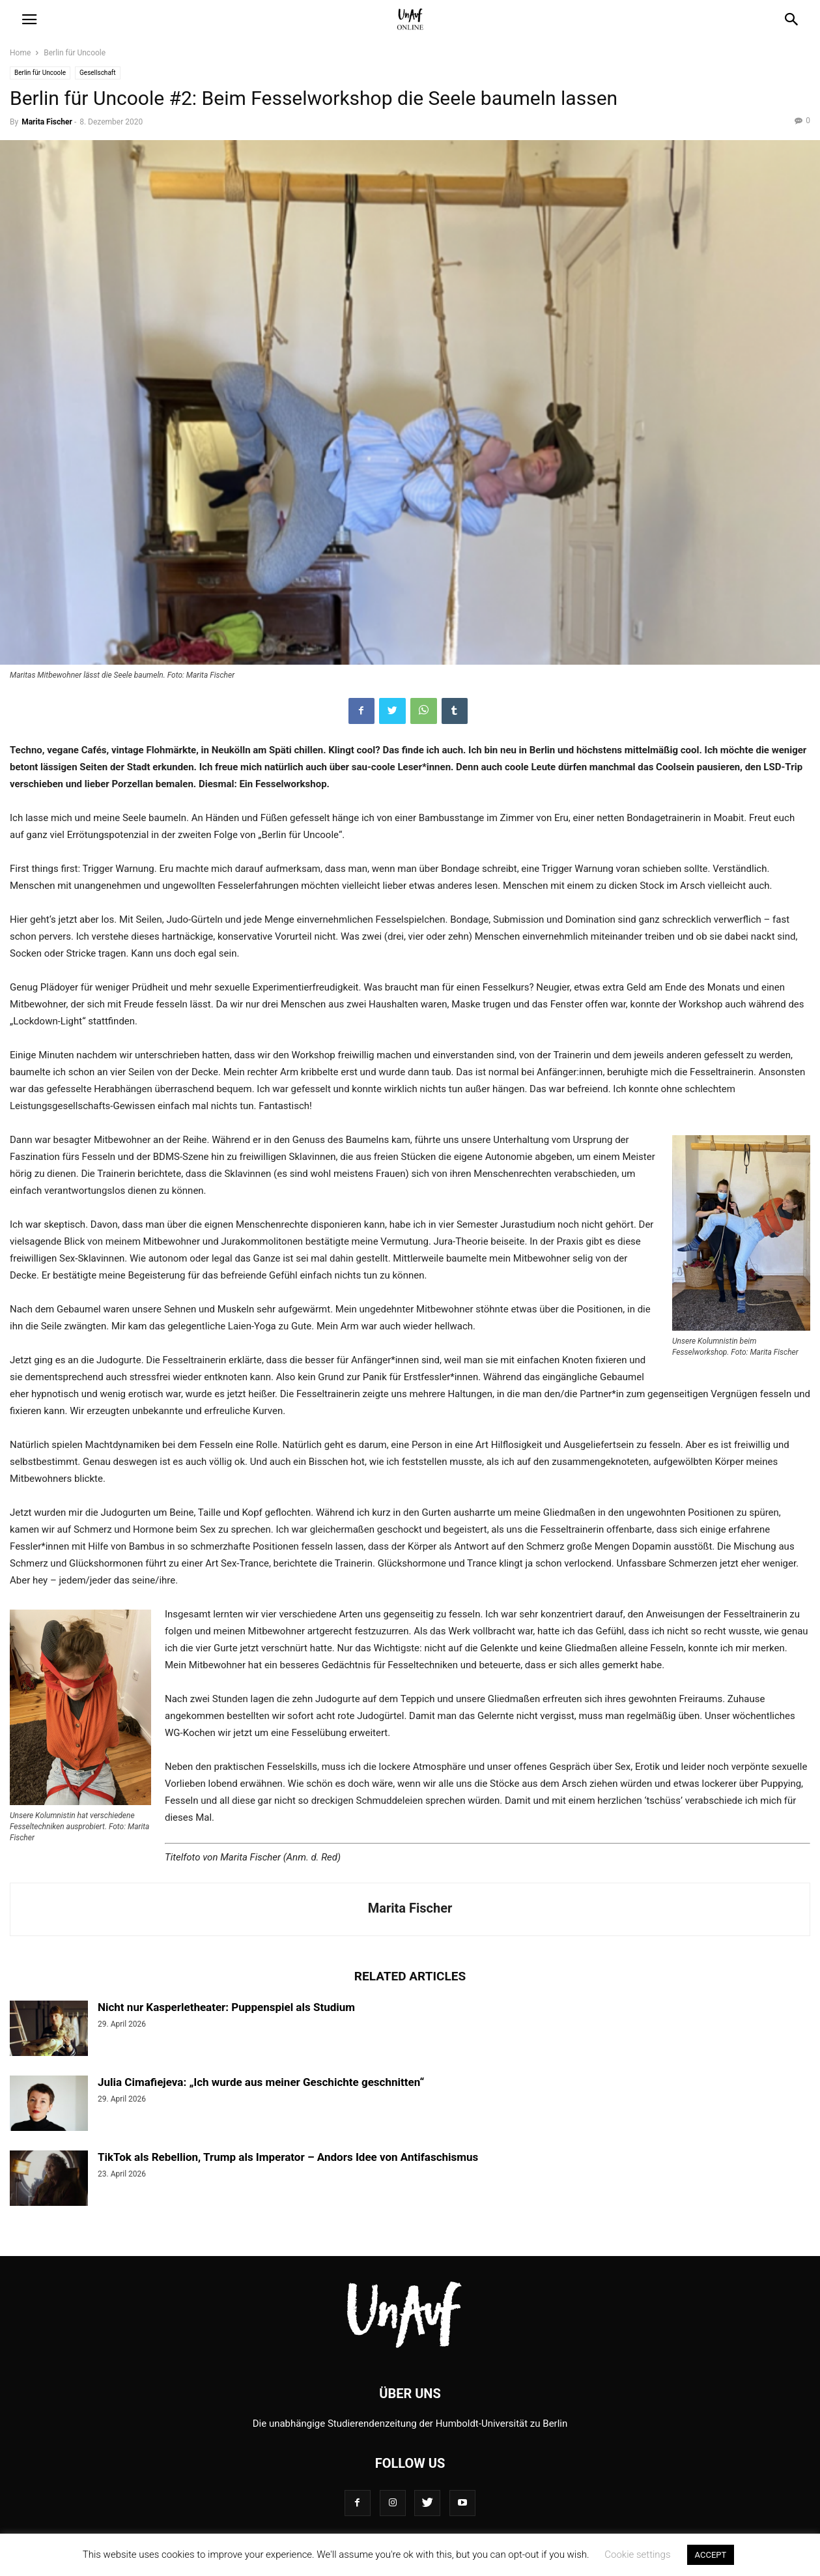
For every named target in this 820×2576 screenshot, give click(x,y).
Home (20, 52)
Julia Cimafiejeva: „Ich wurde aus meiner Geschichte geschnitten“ (261, 2082)
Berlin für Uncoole (75, 52)
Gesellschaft (97, 72)
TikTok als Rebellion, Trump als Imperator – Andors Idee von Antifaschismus (288, 2157)
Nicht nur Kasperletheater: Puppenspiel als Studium (226, 2007)
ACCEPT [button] (711, 2555)
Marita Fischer (46, 121)
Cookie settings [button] (637, 2554)
